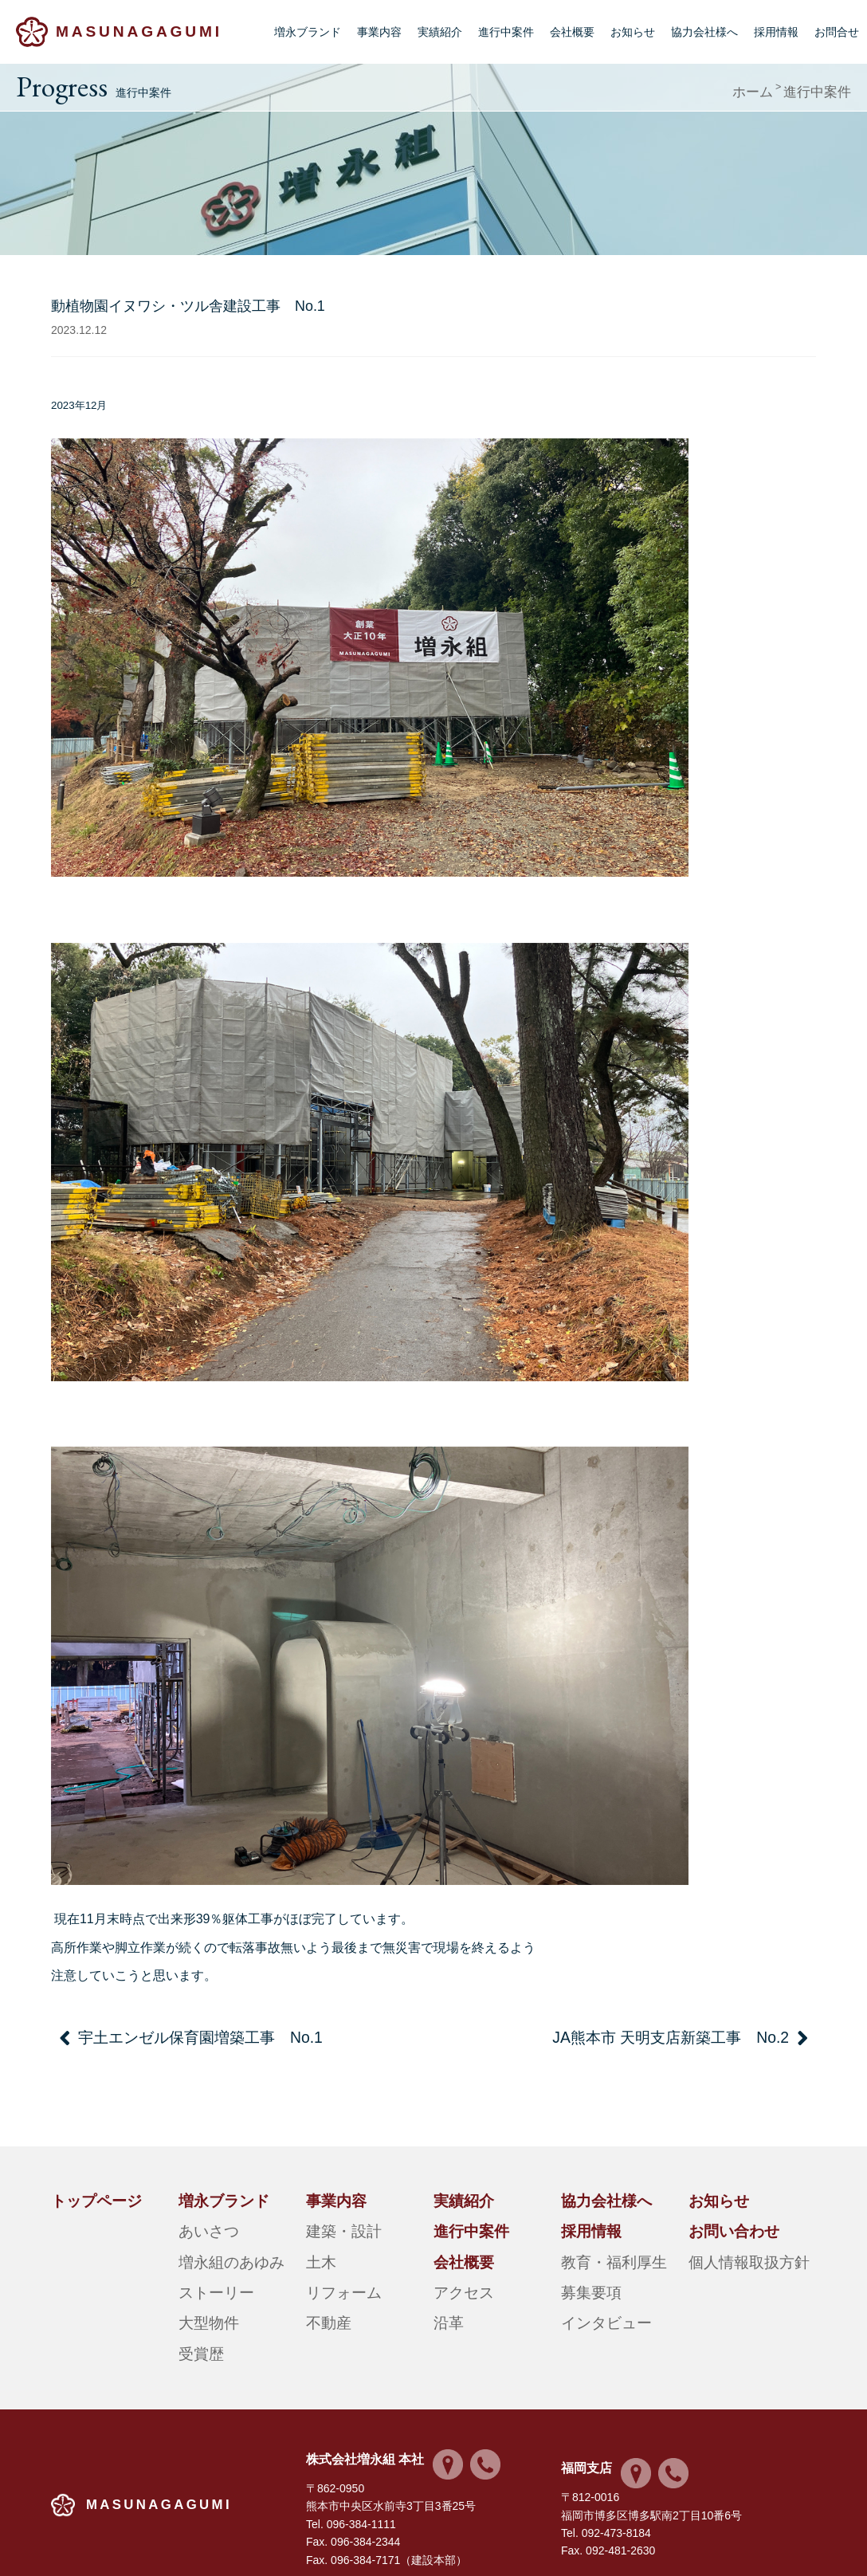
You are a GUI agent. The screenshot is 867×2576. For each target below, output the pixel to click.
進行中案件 (506, 32)
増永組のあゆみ (217, 2228)
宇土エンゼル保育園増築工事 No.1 (153, 2035)
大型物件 (200, 2268)
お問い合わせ (721, 2208)
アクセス (456, 2248)
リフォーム (334, 2248)
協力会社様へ (704, 32)
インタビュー (594, 2268)
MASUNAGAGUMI (137, 31)
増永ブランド (307, 32)
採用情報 (776, 32)
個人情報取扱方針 (733, 2228)
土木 (317, 2228)
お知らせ (632, 32)
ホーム (773, 86)
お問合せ (836, 32)
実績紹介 (440, 32)
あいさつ (200, 2208)
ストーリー (206, 2248)
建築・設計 (334, 2208)
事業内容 (379, 32)
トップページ (84, 2188)
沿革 (445, 2268)
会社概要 (572, 32)
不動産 (322, 2268)
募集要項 (583, 2248)
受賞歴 (195, 2288)
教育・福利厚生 (600, 2228)
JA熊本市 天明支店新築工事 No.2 (717, 2035)
